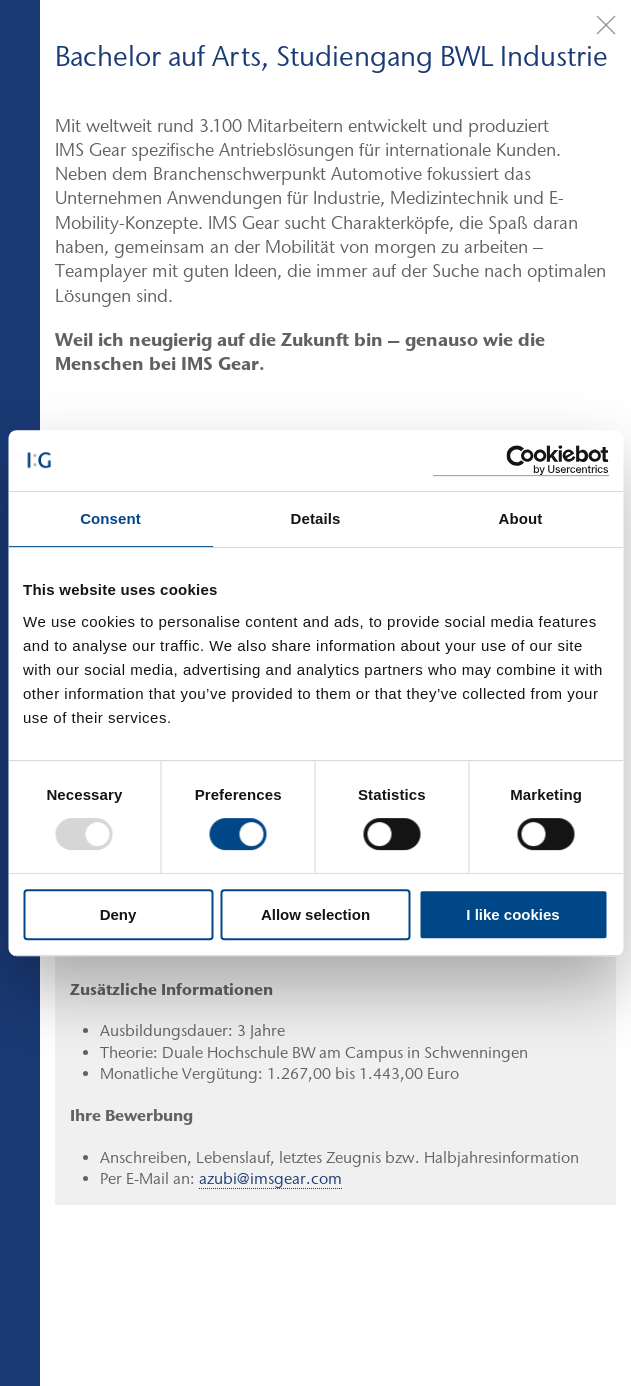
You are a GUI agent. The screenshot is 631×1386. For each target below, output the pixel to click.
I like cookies (512, 914)
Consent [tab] (110, 518)
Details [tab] (316, 518)
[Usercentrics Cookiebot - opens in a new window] (520, 460)
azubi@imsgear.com (270, 1178)
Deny (118, 914)
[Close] (606, 25)
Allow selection (315, 914)
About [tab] (521, 518)
